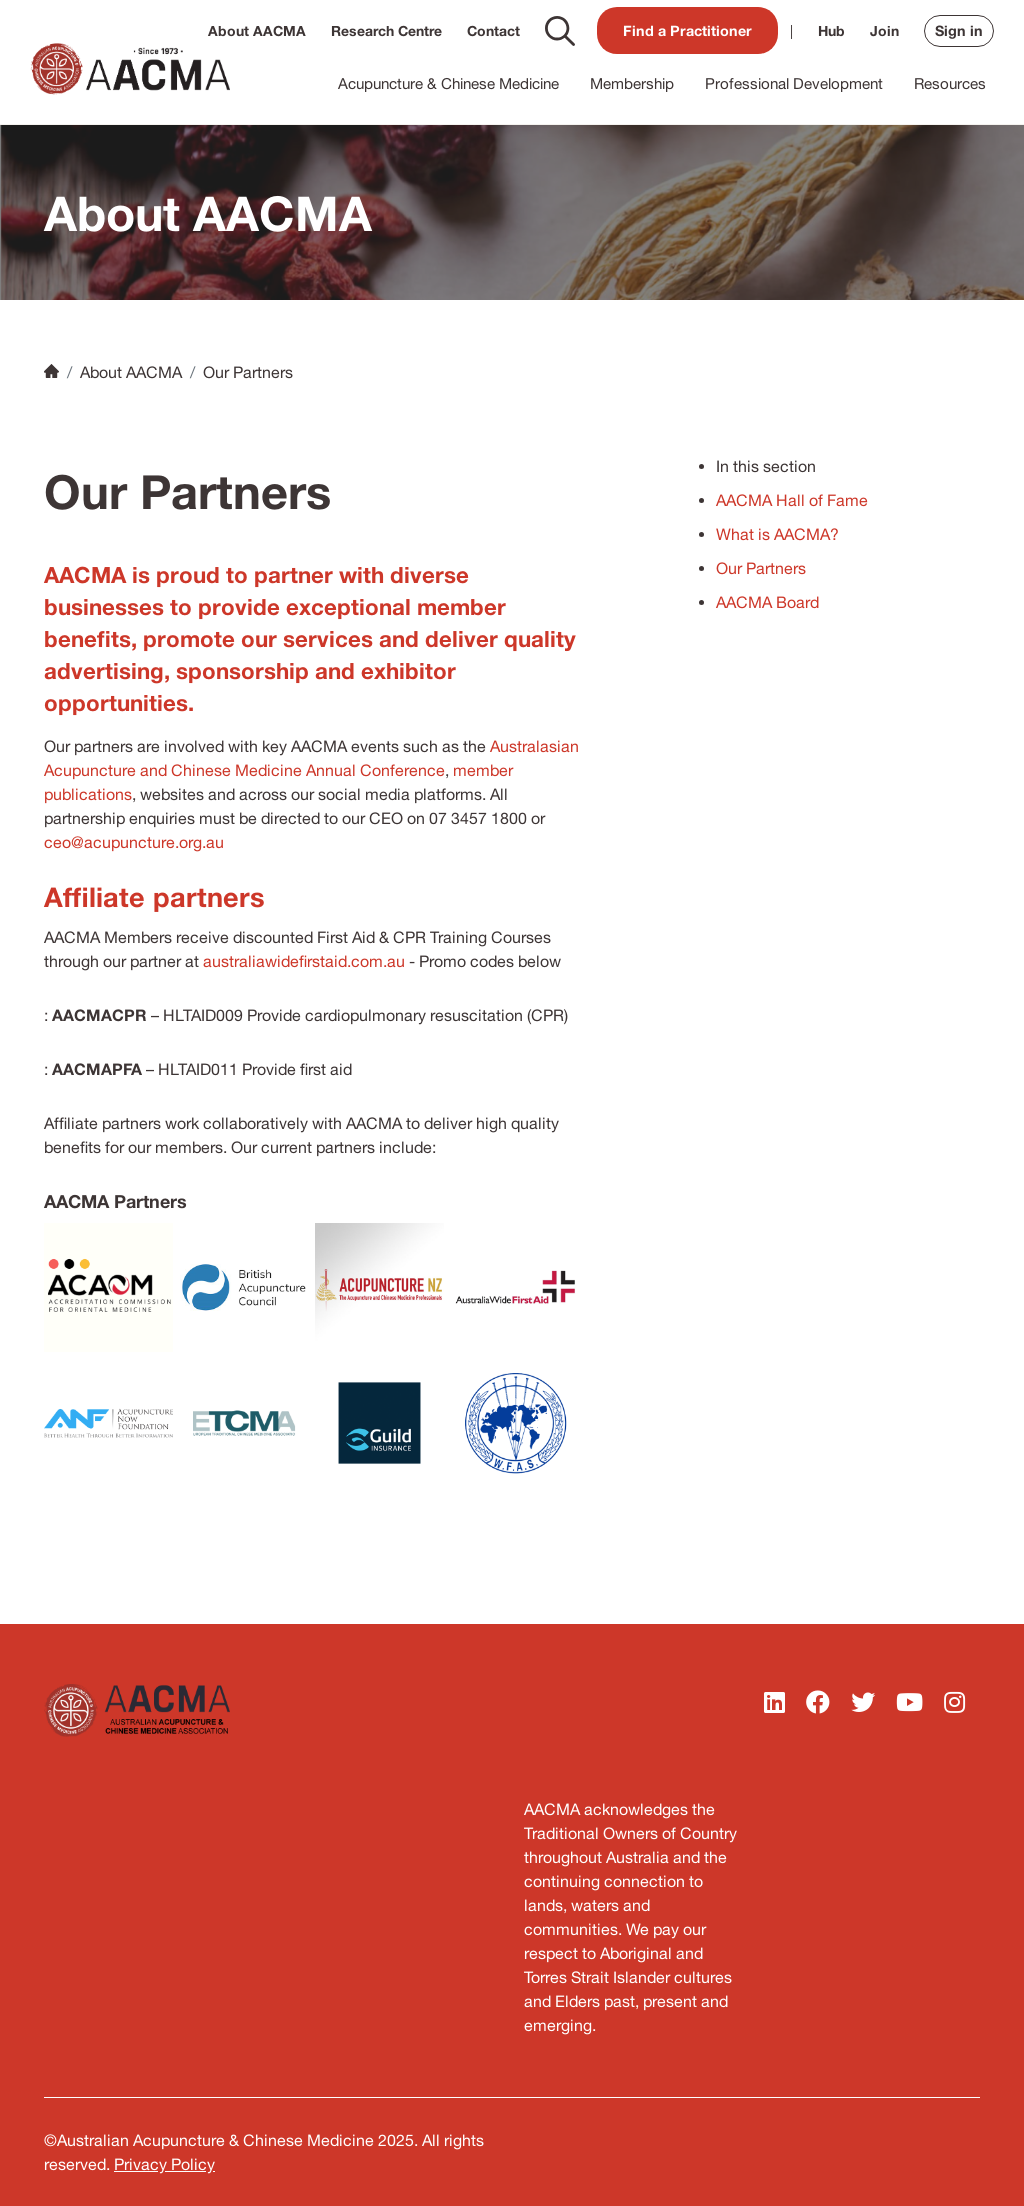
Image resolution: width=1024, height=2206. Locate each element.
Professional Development (794, 83)
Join (884, 30)
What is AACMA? (777, 534)
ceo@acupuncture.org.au (134, 842)
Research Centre (386, 30)
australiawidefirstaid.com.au (304, 961)
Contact (493, 30)
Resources (950, 83)
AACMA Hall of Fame (792, 500)
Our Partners (761, 568)
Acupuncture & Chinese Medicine (448, 83)
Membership (632, 83)
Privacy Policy (164, 2164)
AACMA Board (767, 602)
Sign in (959, 30)
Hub (831, 30)
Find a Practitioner (687, 30)
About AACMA (257, 30)
